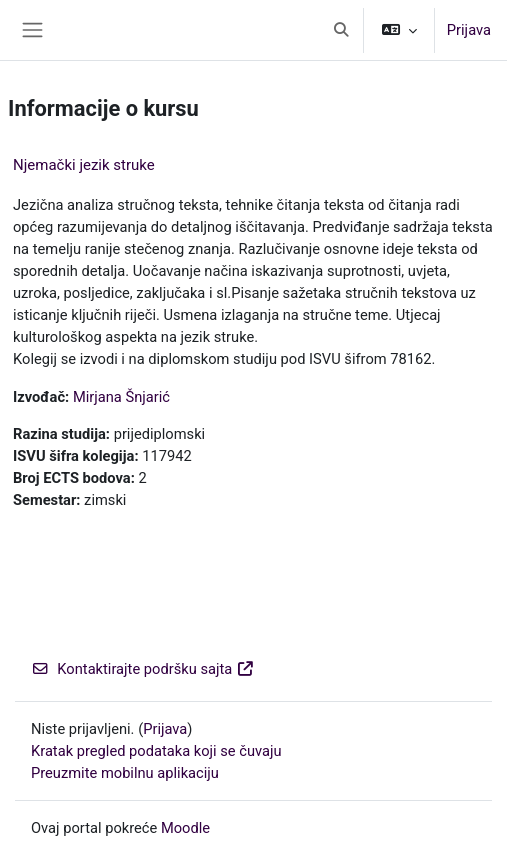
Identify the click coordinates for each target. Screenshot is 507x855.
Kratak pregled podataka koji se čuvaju (156, 751)
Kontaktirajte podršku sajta (143, 669)
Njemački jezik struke (84, 165)
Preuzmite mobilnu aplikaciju (125, 773)
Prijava (469, 30)
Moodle (185, 828)
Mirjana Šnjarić (121, 397)
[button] (341, 30)
